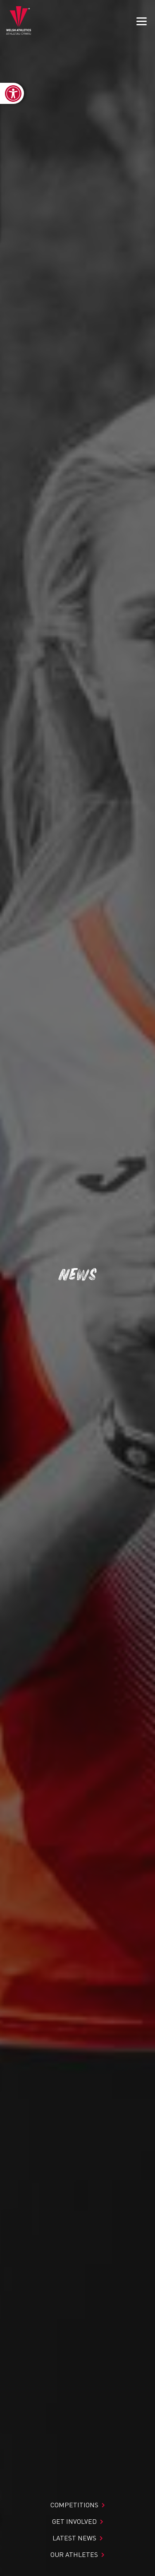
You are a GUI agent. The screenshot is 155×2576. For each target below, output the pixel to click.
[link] (12, 93)
